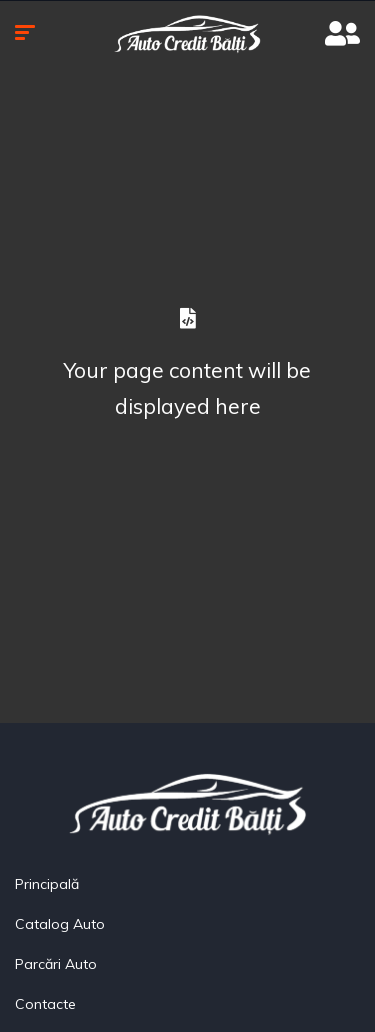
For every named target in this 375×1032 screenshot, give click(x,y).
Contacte (45, 1004)
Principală (47, 884)
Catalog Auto (60, 924)
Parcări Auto (56, 964)
